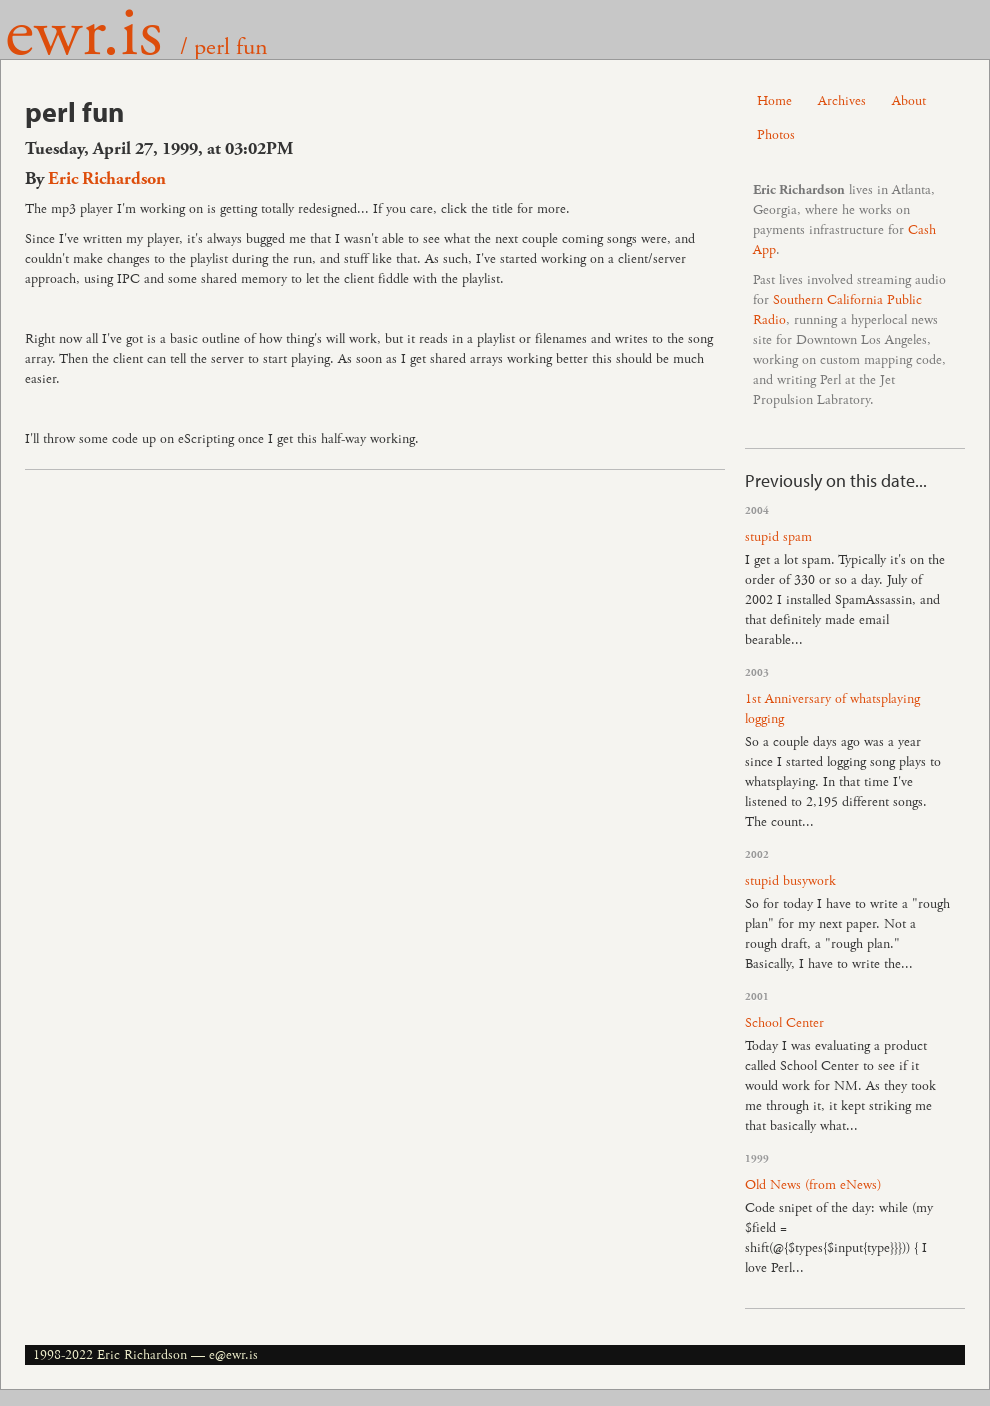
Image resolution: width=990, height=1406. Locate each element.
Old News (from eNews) (813, 1185)
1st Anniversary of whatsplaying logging (832, 709)
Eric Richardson (107, 179)
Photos (776, 135)
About (909, 101)
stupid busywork (790, 881)
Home (774, 101)
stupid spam (778, 537)
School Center (784, 1023)
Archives (842, 101)
